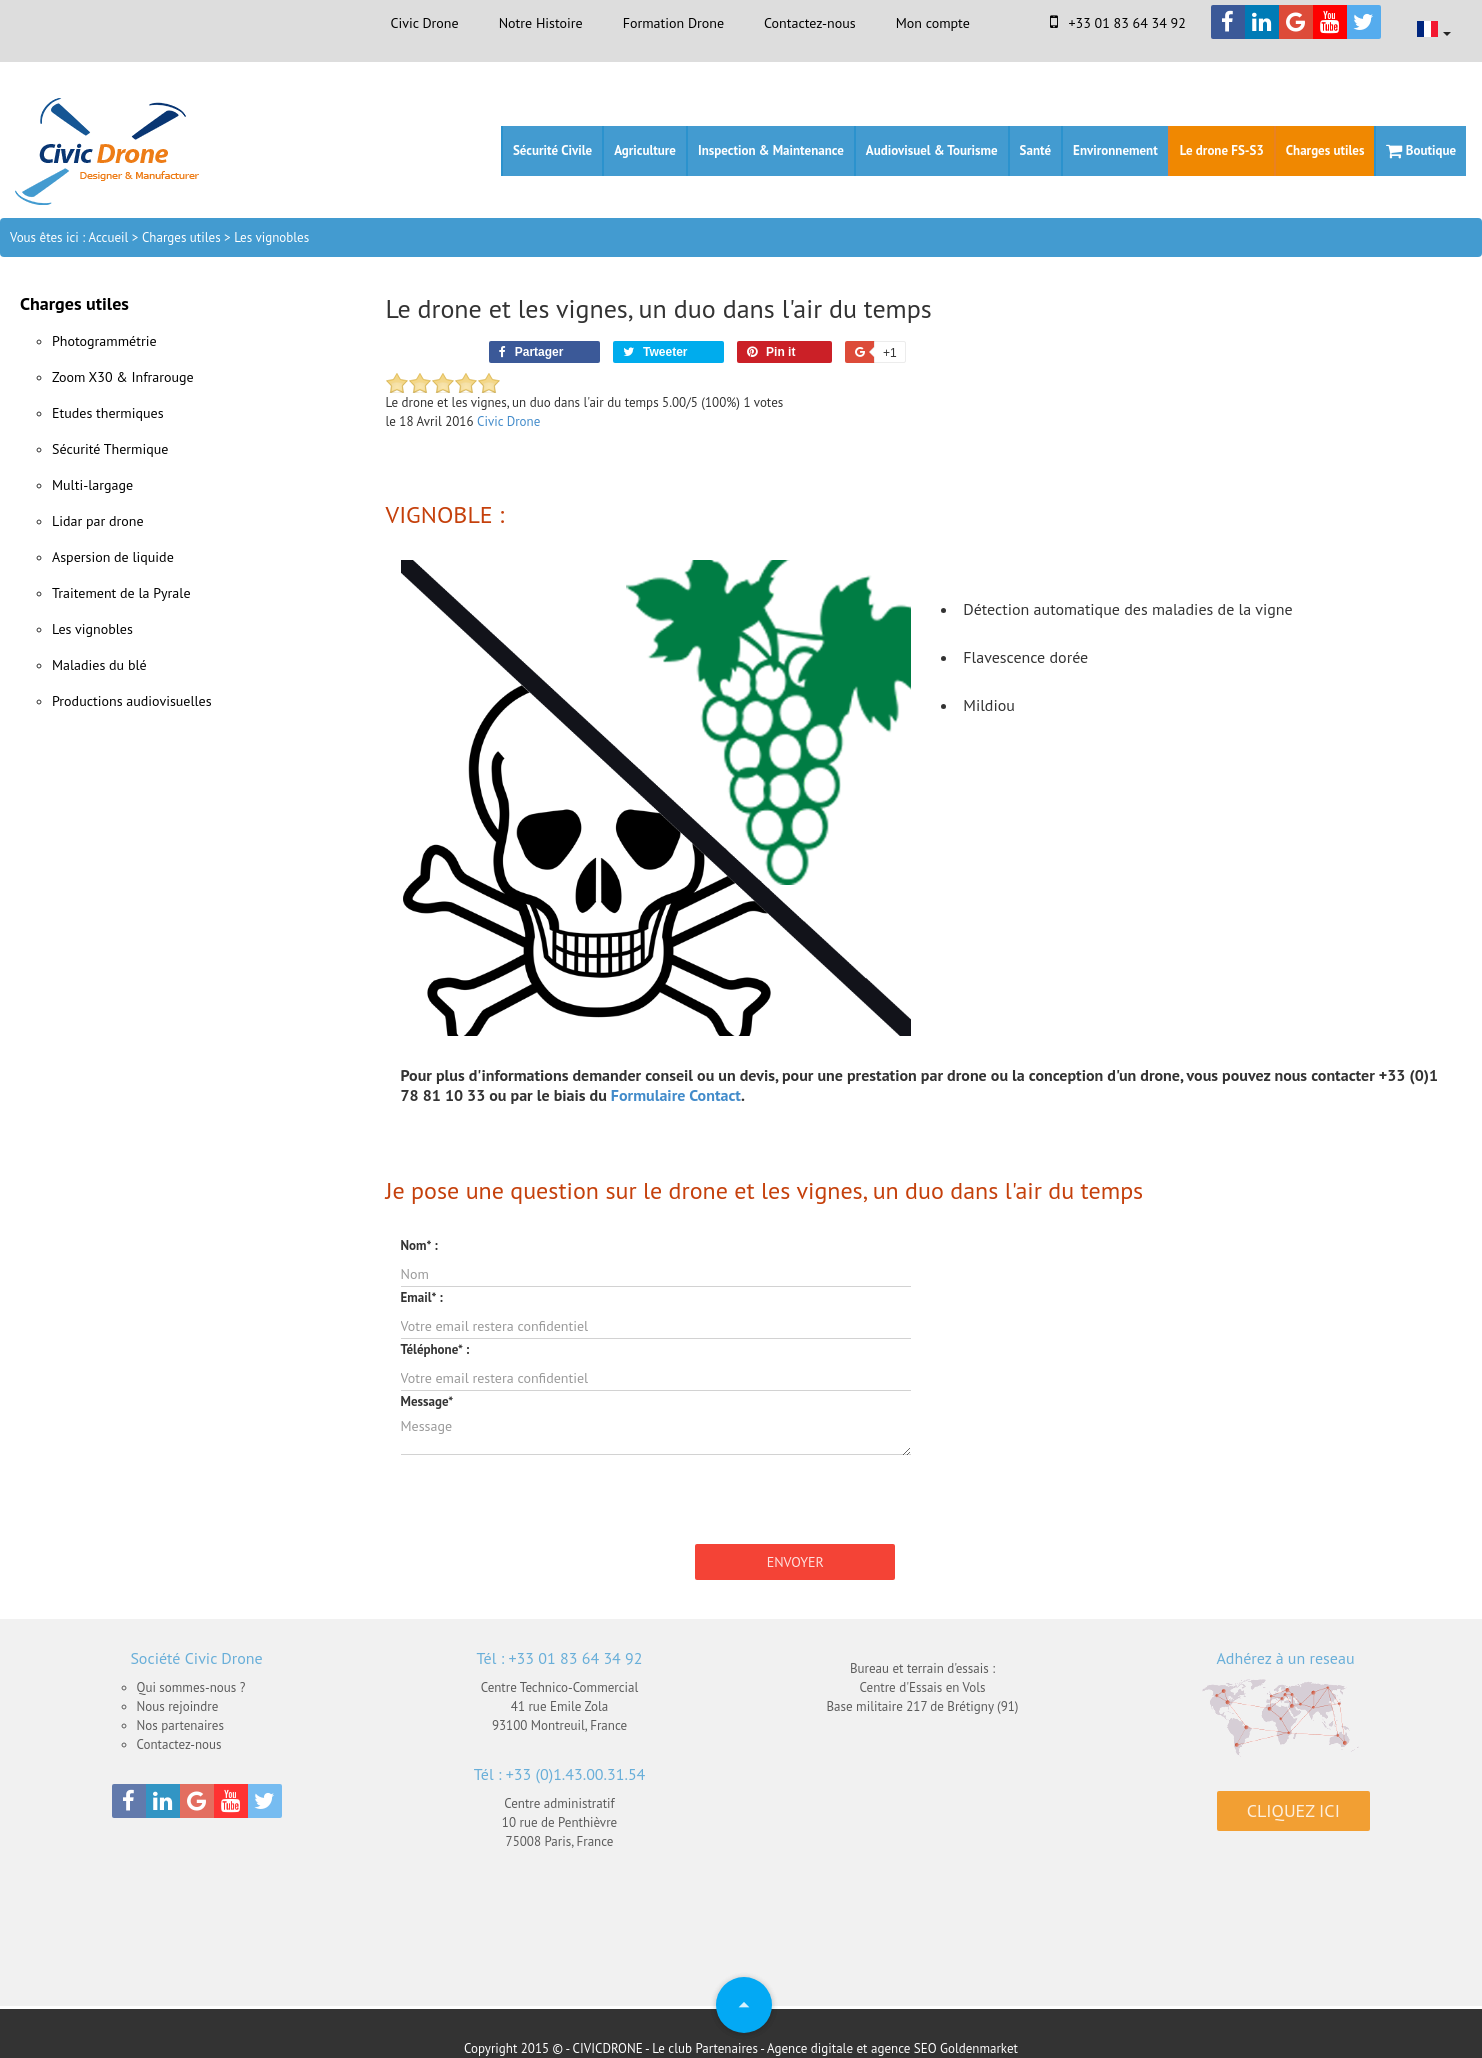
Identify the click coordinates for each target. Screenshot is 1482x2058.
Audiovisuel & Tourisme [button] (932, 150)
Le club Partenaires (705, 2048)
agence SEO (904, 2048)
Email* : (422, 1297)
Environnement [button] (1115, 150)
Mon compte (933, 23)
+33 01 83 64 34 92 (1118, 22)
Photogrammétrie (104, 341)
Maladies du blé (99, 665)
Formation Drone (673, 23)
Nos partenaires (180, 1725)
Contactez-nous (810, 23)
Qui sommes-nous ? (191, 1687)
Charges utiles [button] (1325, 150)
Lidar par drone (98, 521)
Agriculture (645, 150)
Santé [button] (1036, 150)
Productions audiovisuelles (132, 701)
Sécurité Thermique (110, 449)
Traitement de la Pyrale (121, 593)
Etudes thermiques (108, 413)
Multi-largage (92, 485)
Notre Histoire (541, 23)
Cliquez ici (1293, 1810)
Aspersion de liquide (113, 557)
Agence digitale (810, 2048)
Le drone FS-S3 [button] (1222, 150)
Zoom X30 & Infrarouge (123, 377)
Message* (427, 1401)
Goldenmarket (979, 2048)
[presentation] (553, 1495)
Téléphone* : (435, 1349)
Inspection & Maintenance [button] (771, 150)
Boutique (1421, 150)
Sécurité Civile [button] (552, 150)
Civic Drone (424, 23)
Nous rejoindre (178, 1706)
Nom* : (419, 1245)
